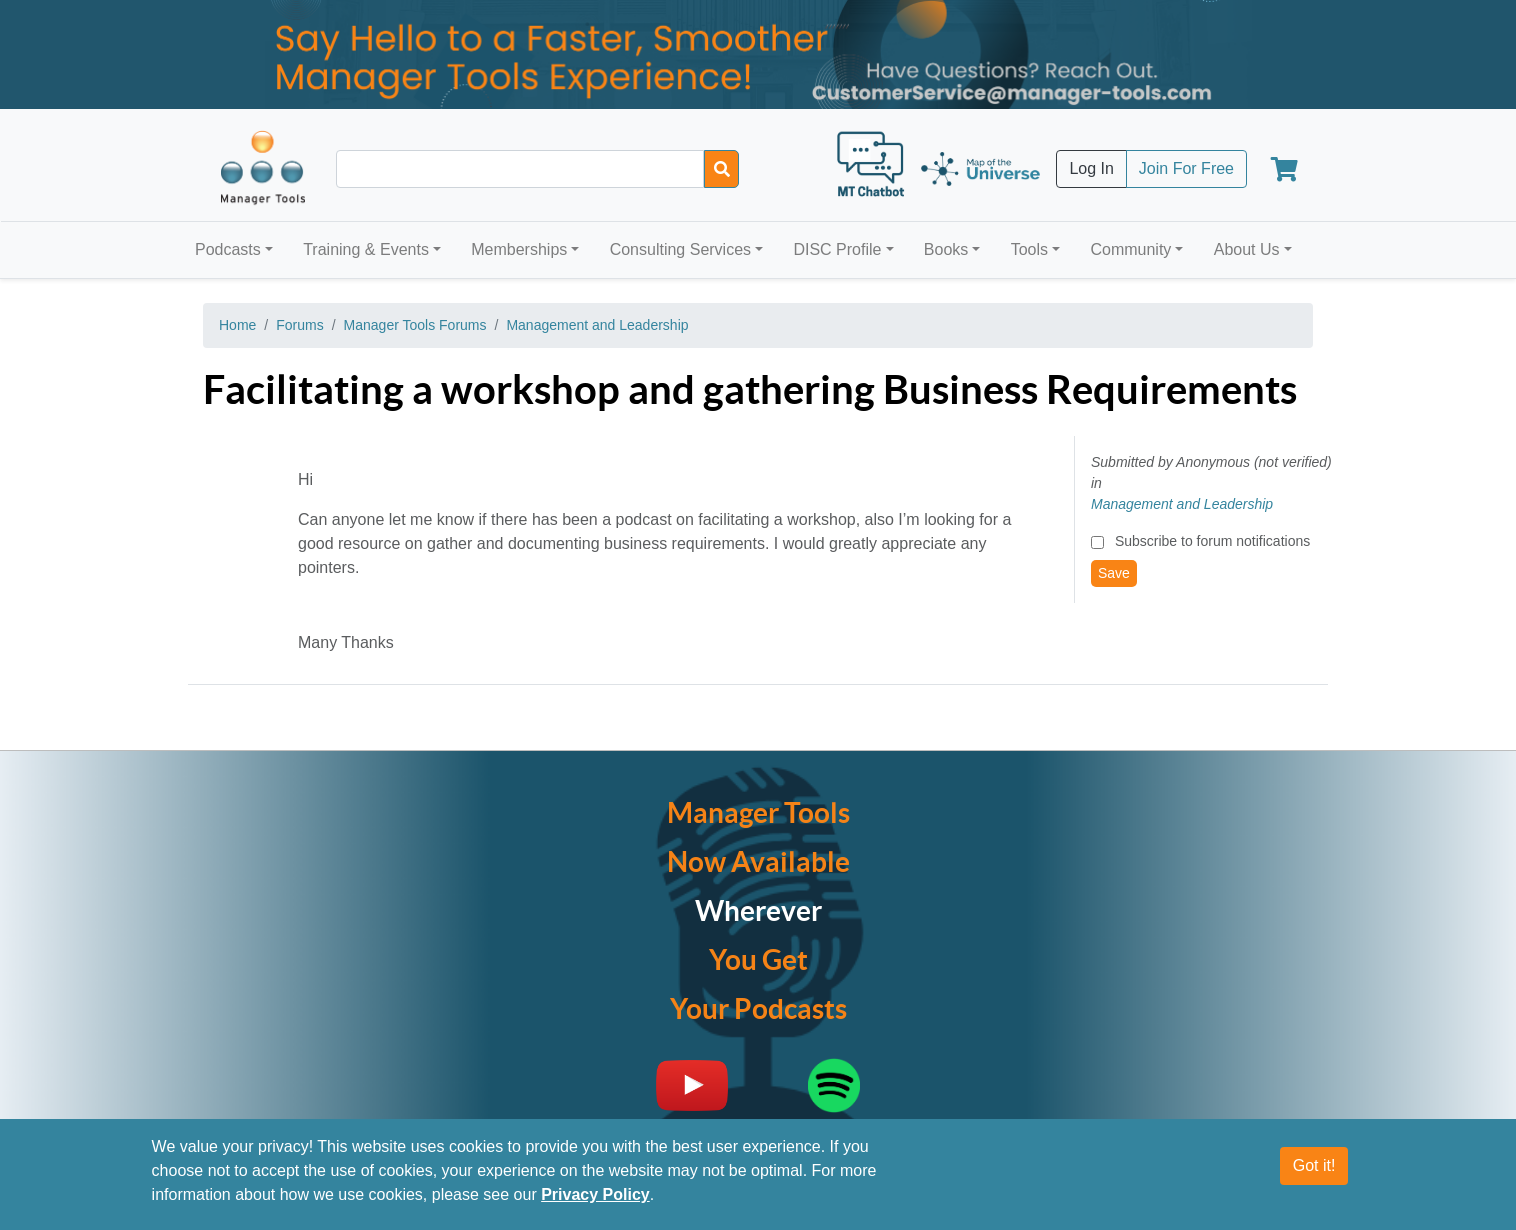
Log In (1091, 168)
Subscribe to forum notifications (1212, 541)
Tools (1029, 249)
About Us (1247, 249)
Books (946, 249)
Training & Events (366, 249)
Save (1114, 573)
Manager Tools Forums (415, 325)
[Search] (721, 169)
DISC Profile (837, 249)
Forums (299, 325)
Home (237, 325)
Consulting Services (680, 249)
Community (1130, 249)
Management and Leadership (597, 325)
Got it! (1314, 1165)
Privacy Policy (595, 1194)
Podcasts (228, 249)
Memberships (519, 249)
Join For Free (1186, 168)
